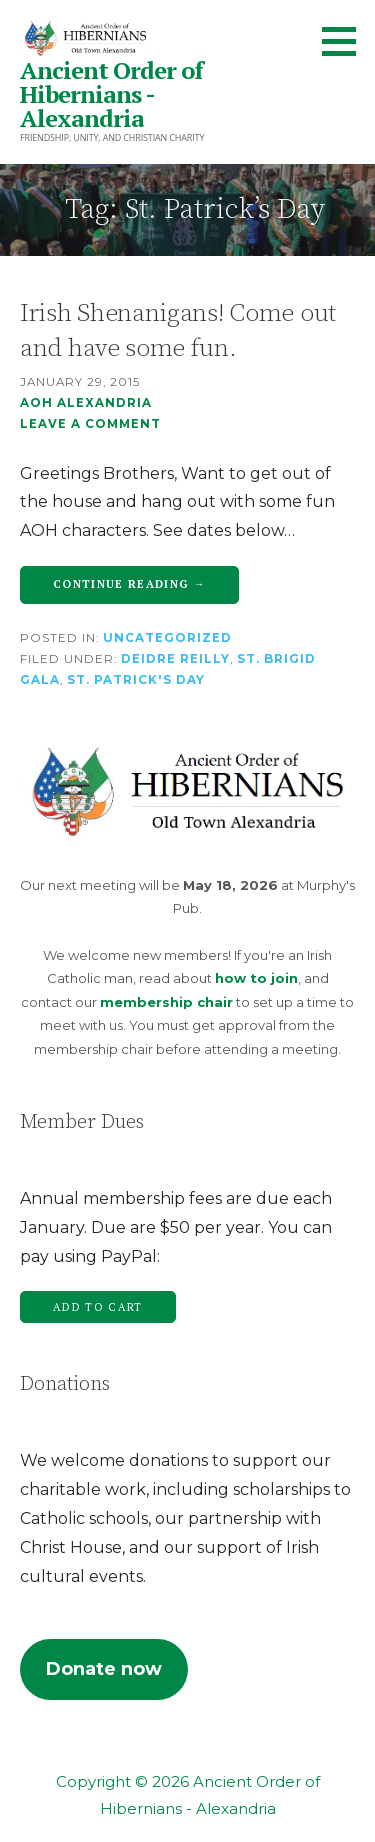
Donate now (104, 1669)
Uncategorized (167, 638)
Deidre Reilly (175, 659)
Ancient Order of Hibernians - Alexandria (111, 94)
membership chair (166, 1002)
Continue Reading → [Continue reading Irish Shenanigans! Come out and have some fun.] (129, 584)
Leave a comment (90, 424)
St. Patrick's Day (136, 680)
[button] (346, 41)
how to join (256, 978)
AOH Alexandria (86, 403)
